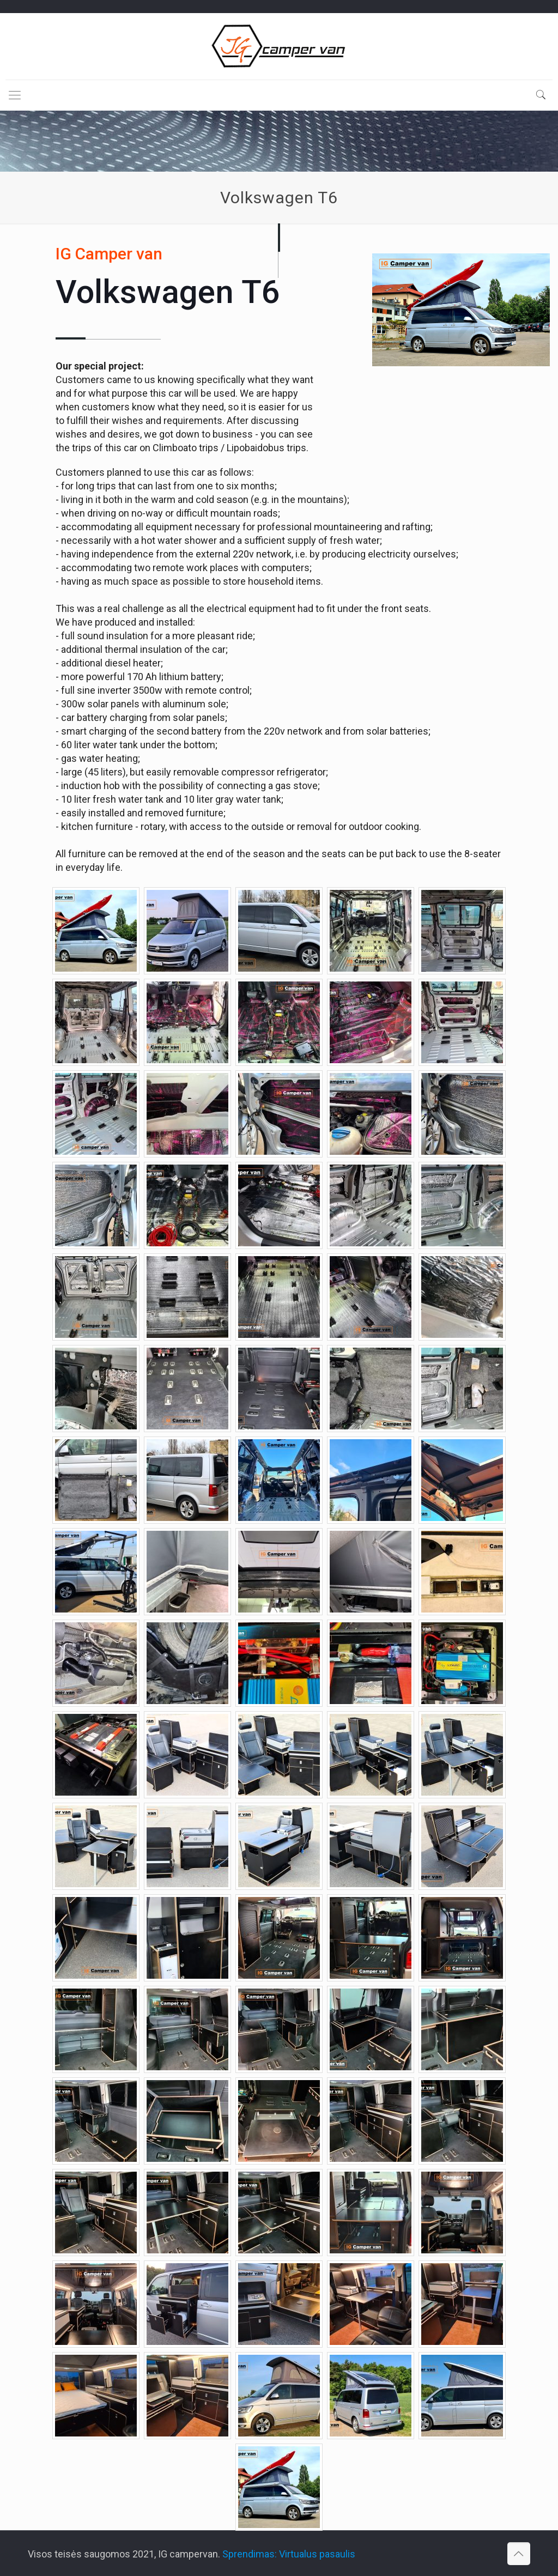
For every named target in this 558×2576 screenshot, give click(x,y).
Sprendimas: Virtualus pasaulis (288, 2554)
